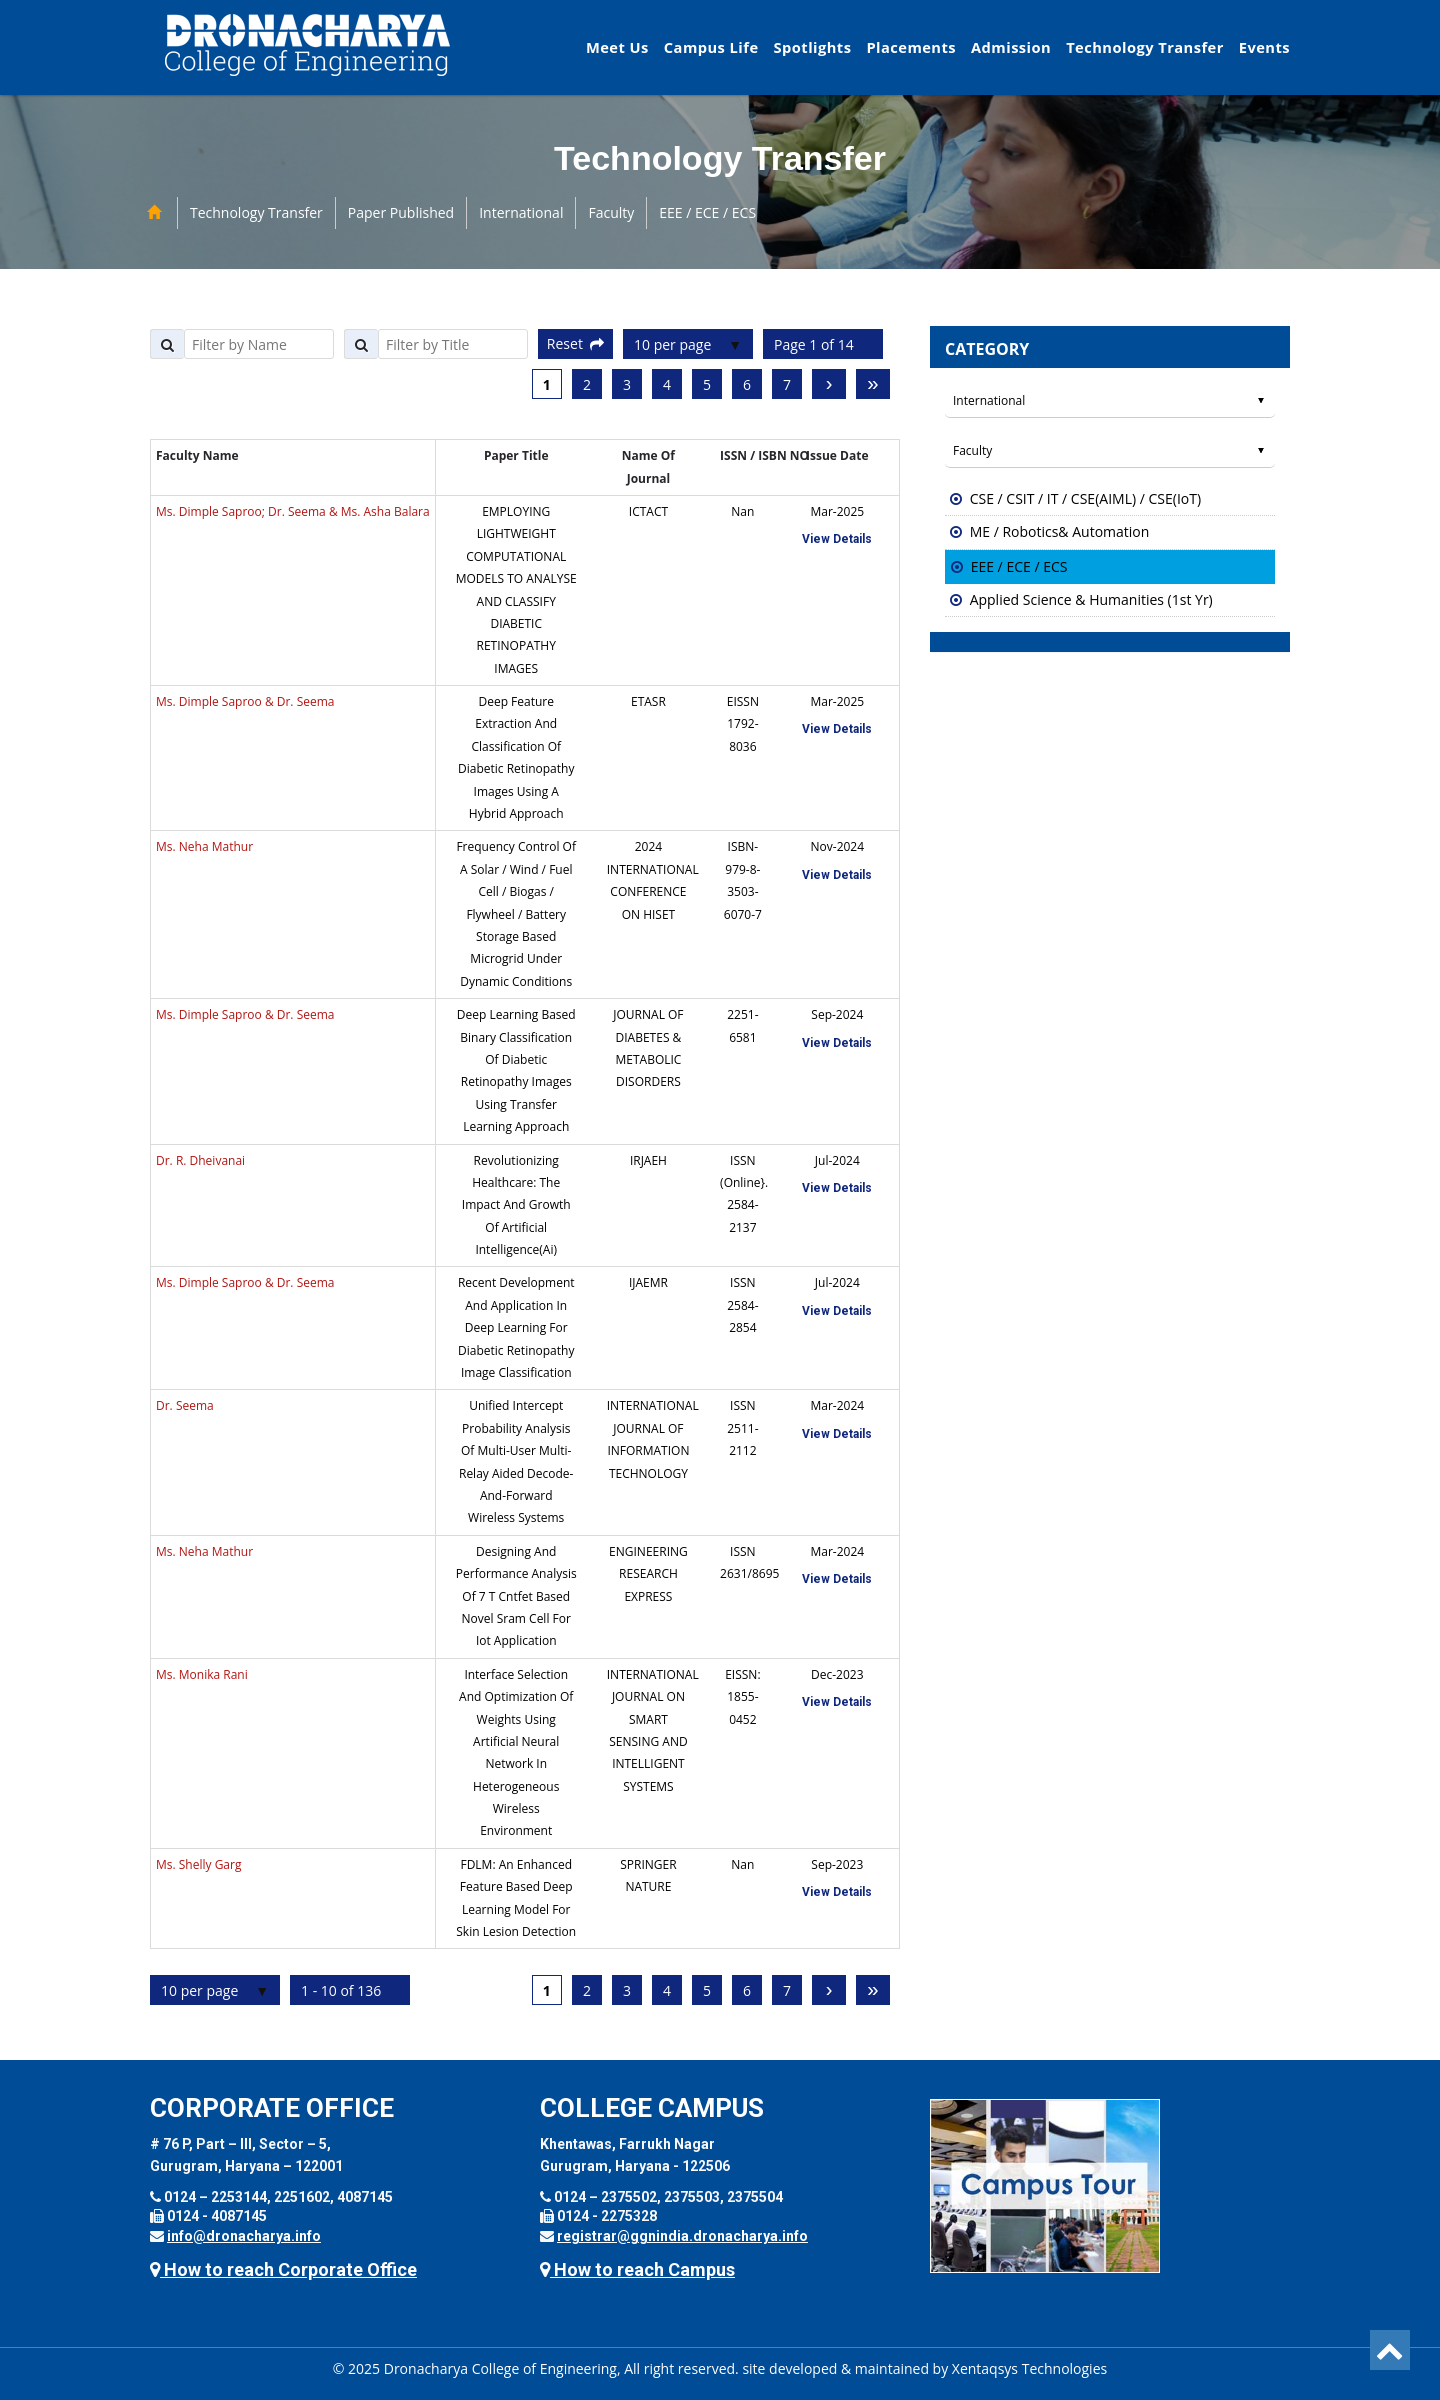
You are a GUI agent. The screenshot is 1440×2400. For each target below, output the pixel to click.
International (521, 212)
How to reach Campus (637, 2269)
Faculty (611, 212)
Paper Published (401, 212)
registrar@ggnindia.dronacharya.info (682, 2236)
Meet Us (617, 47)
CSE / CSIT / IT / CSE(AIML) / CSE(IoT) (1085, 498)
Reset (575, 343)
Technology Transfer (1145, 47)
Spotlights (813, 47)
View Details (837, 539)
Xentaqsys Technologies (1029, 2368)
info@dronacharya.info (244, 2236)
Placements (911, 47)
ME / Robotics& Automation (1060, 531)
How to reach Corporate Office (283, 2269)
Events (1264, 47)
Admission (1011, 47)
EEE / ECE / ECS (707, 212)
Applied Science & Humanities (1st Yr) (1091, 599)
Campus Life (711, 47)
